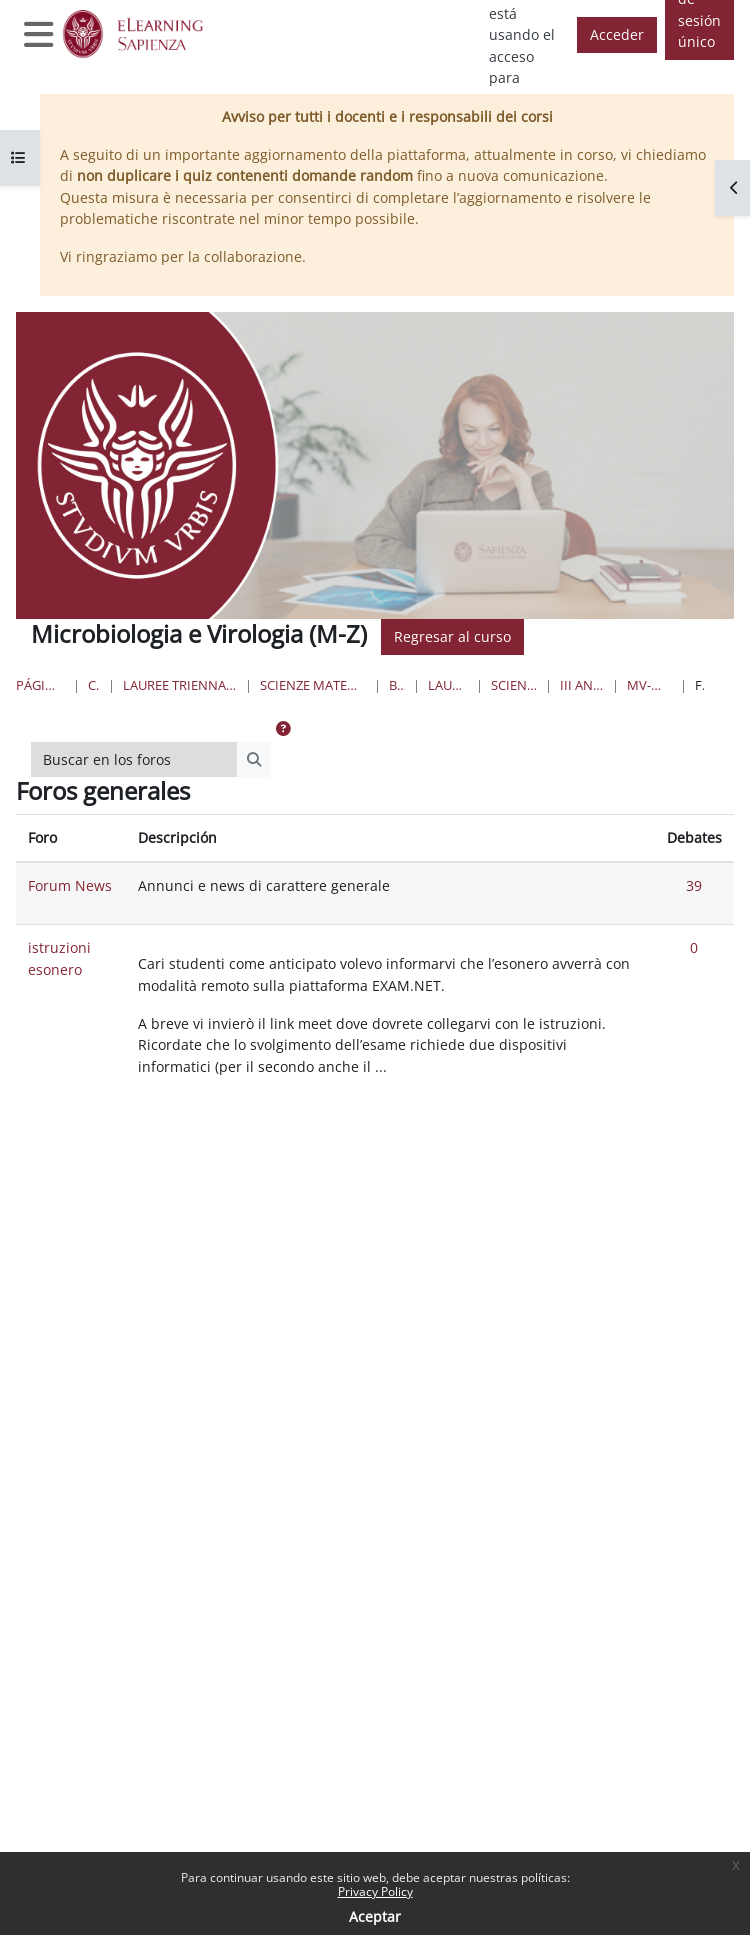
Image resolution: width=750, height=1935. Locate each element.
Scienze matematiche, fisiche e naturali (312, 685)
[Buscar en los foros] (134, 760)
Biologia (397, 685)
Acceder (617, 34)
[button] (283, 729)
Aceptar (375, 1916)
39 (694, 885)
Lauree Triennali (448, 685)
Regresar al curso (452, 636)
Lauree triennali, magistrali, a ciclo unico (180, 685)
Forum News (70, 885)
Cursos (94, 685)
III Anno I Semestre (582, 685)
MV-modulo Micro (649, 685)
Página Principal (40, 685)
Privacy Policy (375, 1891)
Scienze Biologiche (514, 685)
